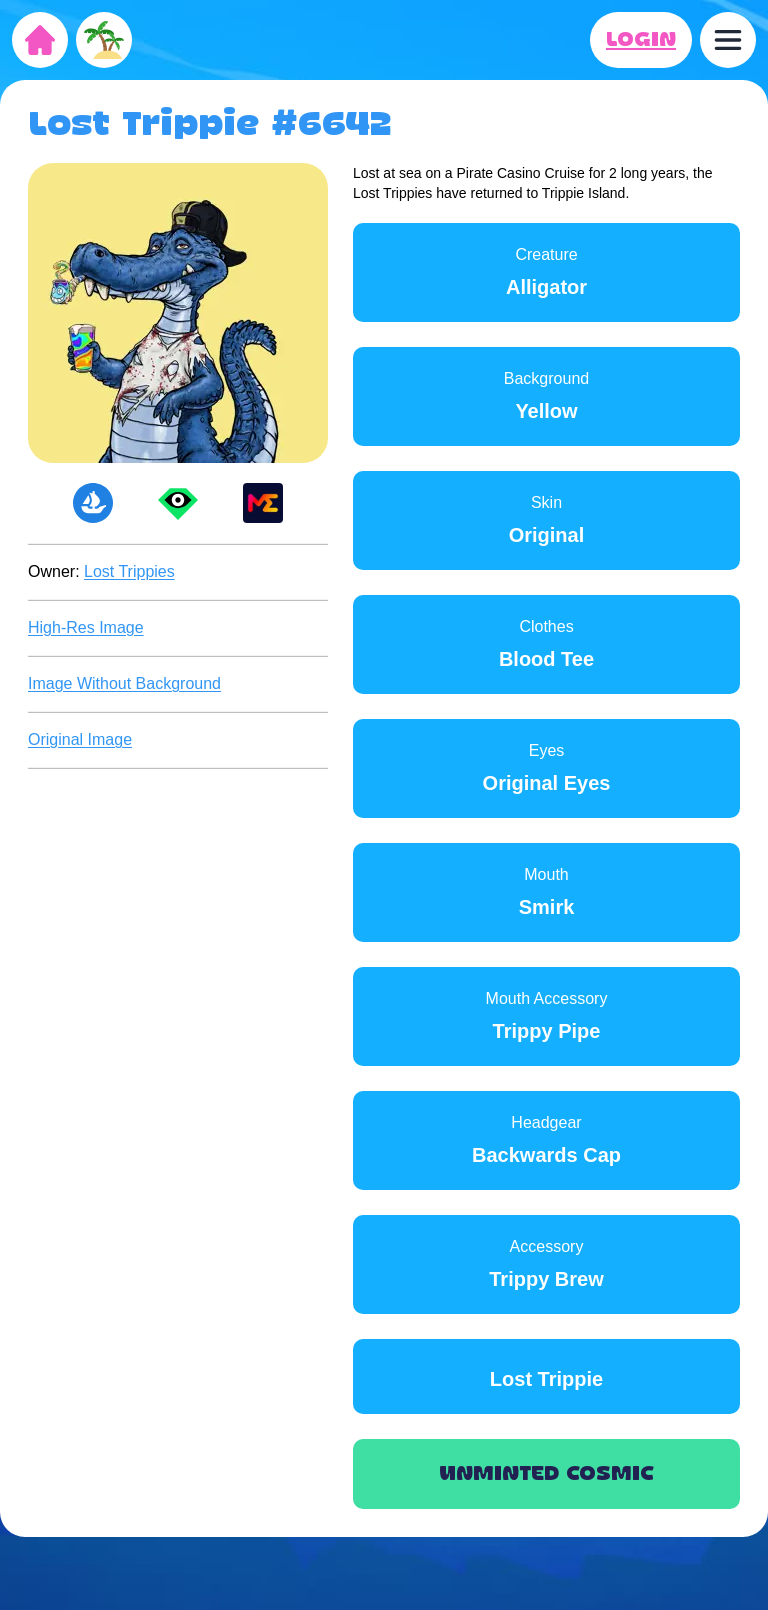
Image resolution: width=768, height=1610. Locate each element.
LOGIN (641, 40)
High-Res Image (86, 627)
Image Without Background (124, 683)
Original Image (80, 739)
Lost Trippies (129, 571)
